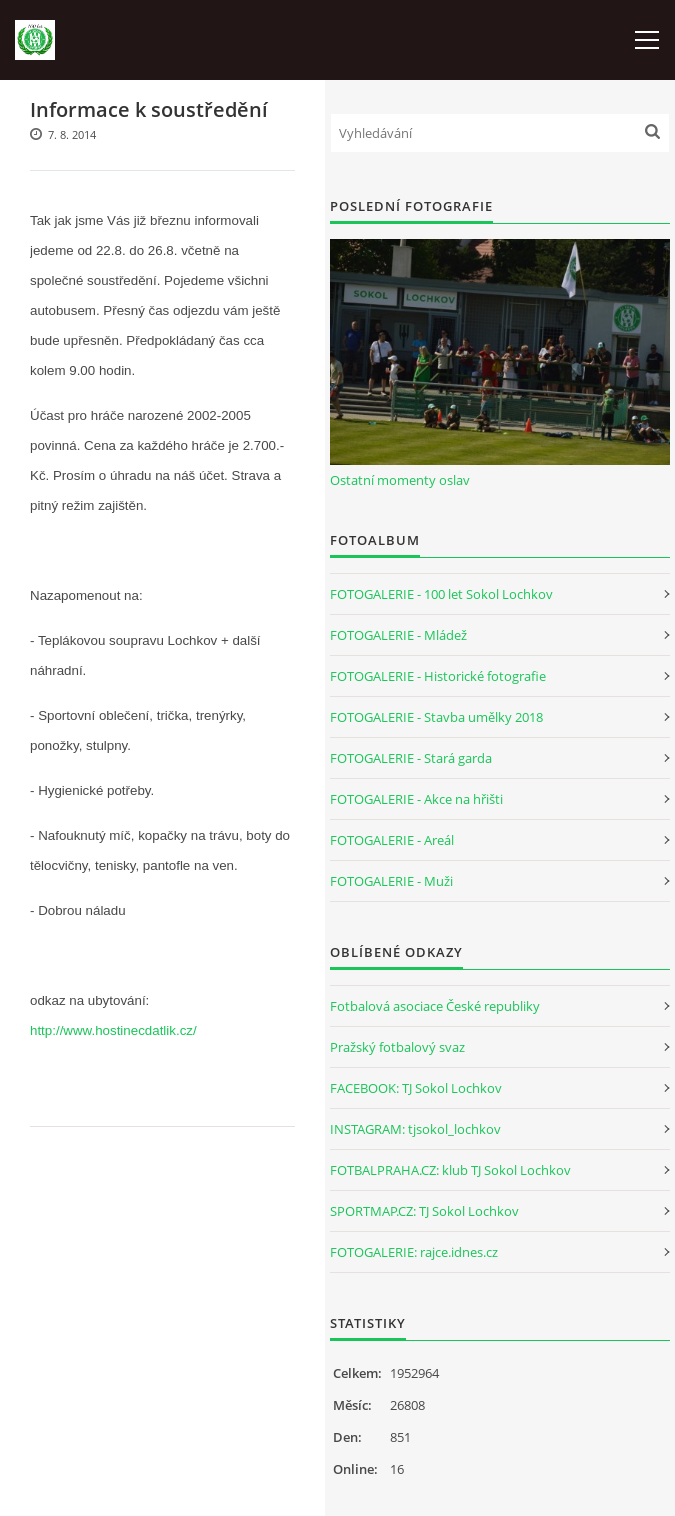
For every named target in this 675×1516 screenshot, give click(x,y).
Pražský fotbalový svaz (397, 1047)
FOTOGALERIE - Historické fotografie (438, 676)
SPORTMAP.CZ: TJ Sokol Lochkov (424, 1211)
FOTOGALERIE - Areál (392, 840)
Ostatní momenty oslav (400, 480)
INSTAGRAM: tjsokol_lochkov (415, 1129)
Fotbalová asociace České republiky (435, 1006)
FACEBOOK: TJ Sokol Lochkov (416, 1088)
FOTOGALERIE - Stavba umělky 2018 (436, 717)
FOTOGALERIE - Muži (391, 881)
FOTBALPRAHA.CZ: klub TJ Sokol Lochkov (450, 1170)
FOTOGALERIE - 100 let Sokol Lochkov (441, 594)
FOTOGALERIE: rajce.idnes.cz (414, 1252)
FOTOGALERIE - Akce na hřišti (416, 799)
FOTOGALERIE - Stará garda (411, 758)
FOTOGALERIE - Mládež (398, 635)
